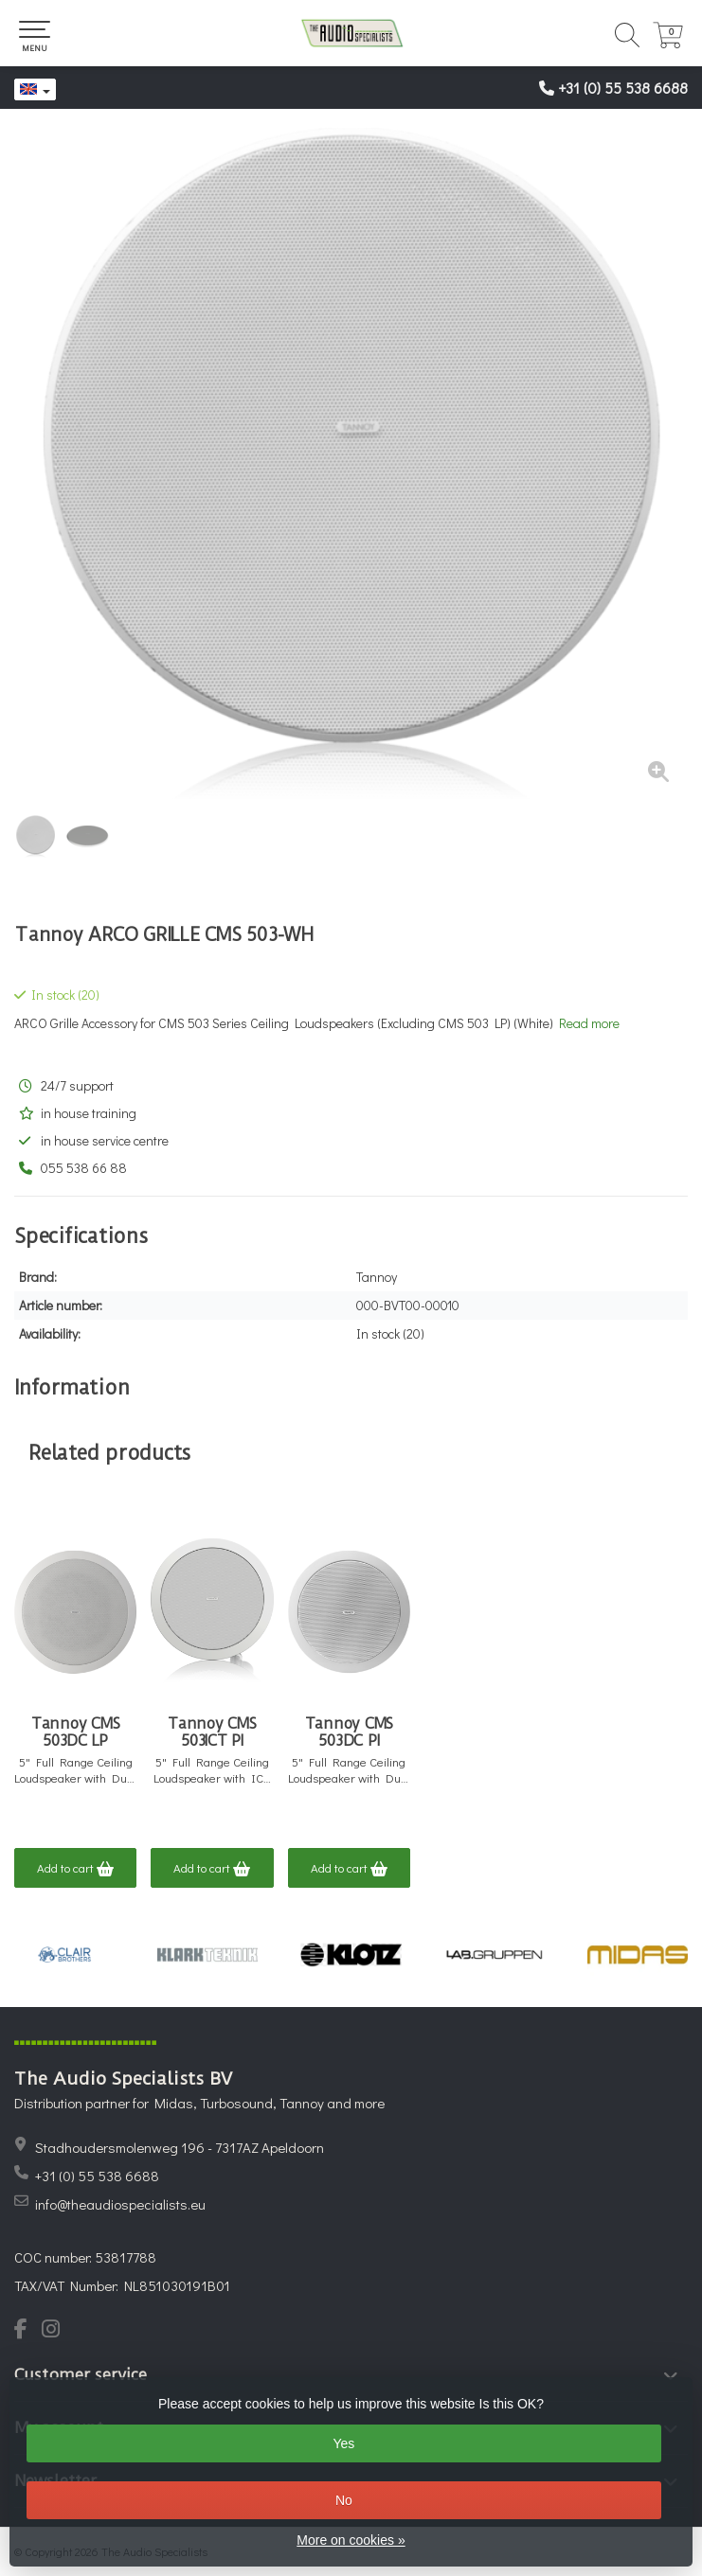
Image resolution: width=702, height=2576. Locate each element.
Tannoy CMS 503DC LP (75, 1732)
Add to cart (75, 1868)
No (343, 2500)
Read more (589, 1023)
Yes (343, 2443)
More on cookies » (351, 2540)
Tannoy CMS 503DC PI (349, 1732)
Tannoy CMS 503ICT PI (212, 1732)
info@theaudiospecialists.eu (120, 2203)
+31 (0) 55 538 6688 (623, 88)
